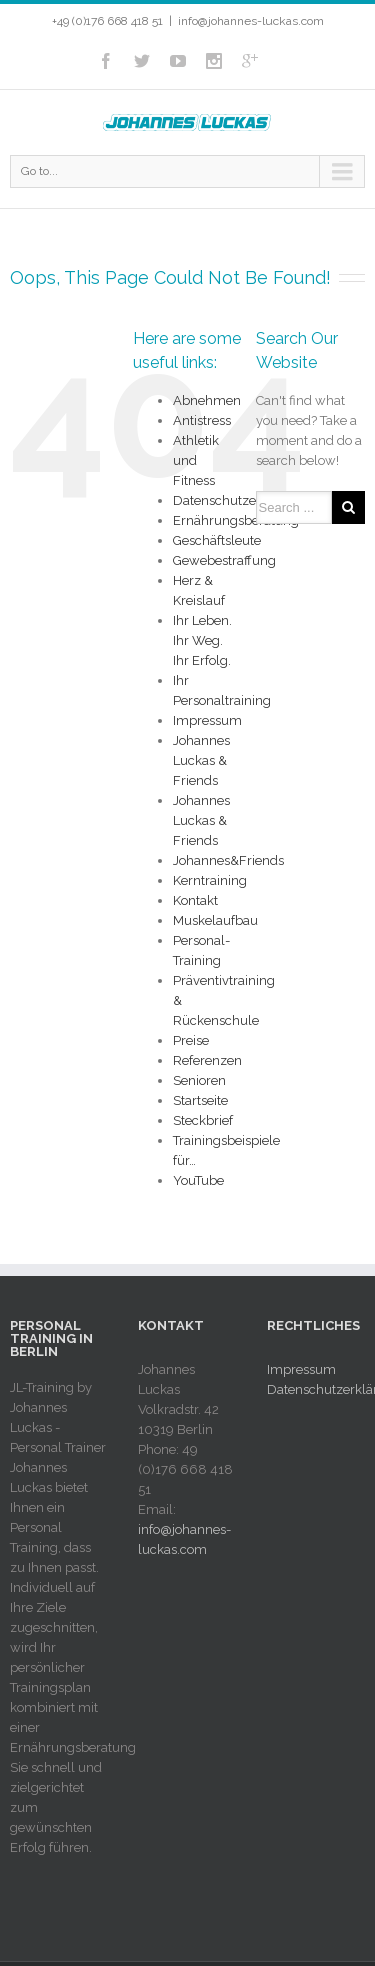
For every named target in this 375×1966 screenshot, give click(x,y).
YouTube (198, 1180)
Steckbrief (203, 1120)
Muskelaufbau (215, 920)
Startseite (200, 1100)
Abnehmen (207, 400)
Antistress (202, 420)
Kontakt (195, 900)
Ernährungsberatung (236, 520)
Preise (191, 1040)
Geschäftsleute (217, 540)
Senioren (199, 1080)
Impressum (207, 720)
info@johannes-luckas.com (251, 21)
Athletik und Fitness (196, 460)
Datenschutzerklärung (240, 500)
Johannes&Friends (228, 860)
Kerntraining (210, 880)
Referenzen (207, 1060)
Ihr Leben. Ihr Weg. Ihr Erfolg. (202, 640)
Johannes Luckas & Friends (201, 760)
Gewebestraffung (224, 560)
